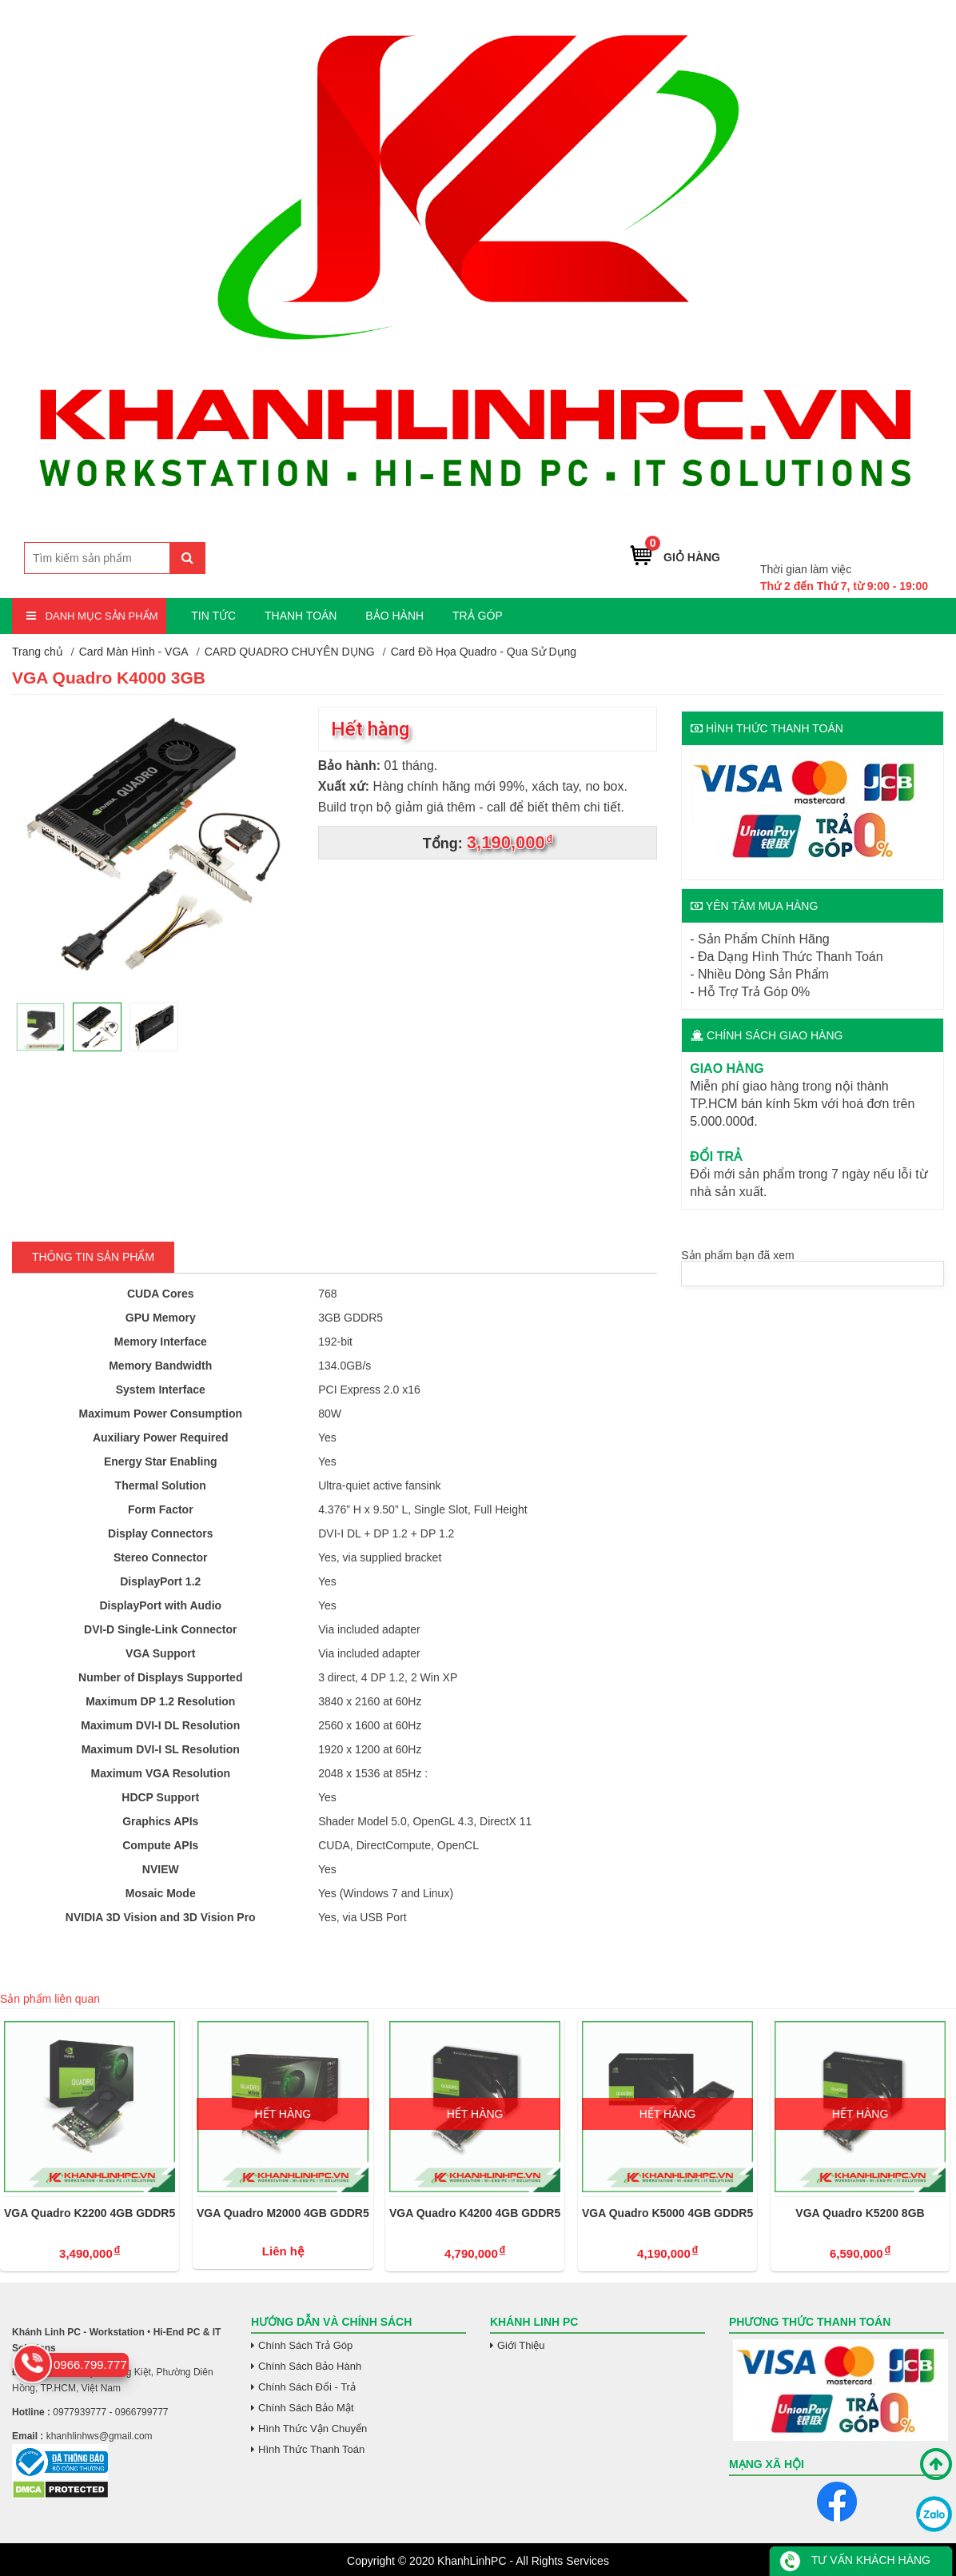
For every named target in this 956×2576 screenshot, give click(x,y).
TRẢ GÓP (477, 615)
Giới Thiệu (521, 2345)
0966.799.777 (889, 545)
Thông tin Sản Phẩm (93, 1256)
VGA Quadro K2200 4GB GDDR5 (89, 2213)
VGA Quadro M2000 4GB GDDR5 (283, 2213)
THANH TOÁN (301, 615)
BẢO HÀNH (394, 615)
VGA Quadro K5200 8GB (859, 2213)
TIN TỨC (213, 615)
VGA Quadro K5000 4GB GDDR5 (667, 2213)
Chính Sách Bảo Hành (309, 2366)
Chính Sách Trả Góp (305, 2345)
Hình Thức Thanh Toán (311, 2449)
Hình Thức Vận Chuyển (312, 2428)
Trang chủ (37, 651)
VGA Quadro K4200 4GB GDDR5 (474, 2213)
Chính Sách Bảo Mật (306, 2408)
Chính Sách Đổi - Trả (307, 2387)
